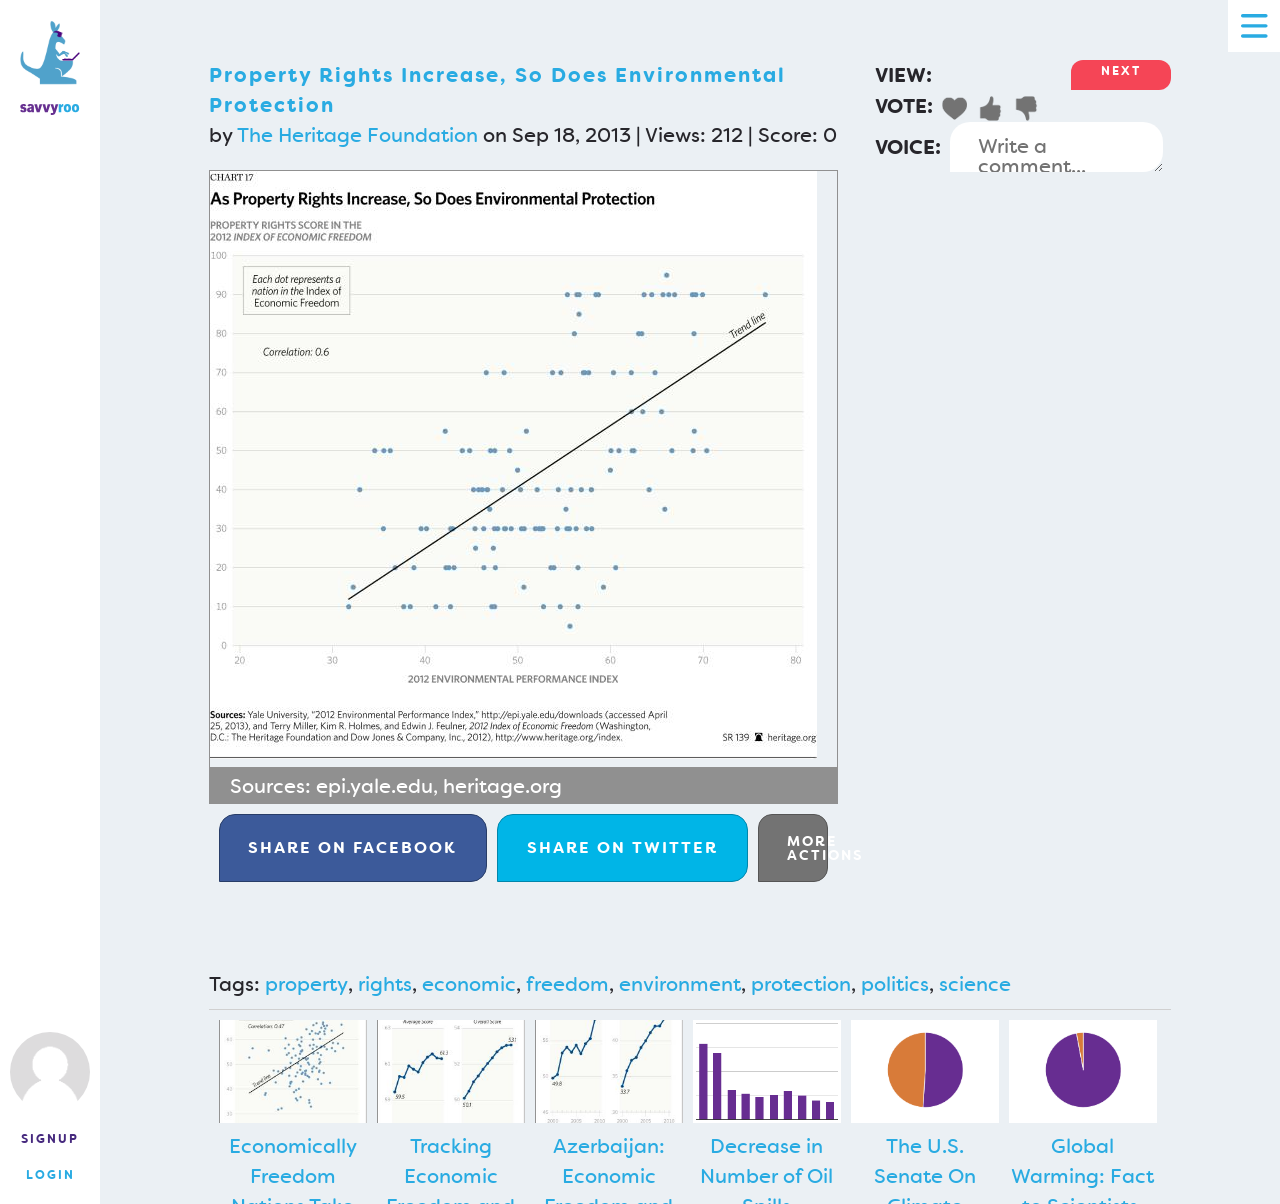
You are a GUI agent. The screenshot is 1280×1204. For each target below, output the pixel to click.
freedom (567, 984)
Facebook (352, 847)
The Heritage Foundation (357, 135)
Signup (50, 1139)
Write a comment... (1056, 147)
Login (50, 1175)
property (306, 984)
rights (385, 984)
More (807, 848)
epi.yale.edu (374, 786)
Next (1121, 71)
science (975, 984)
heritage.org (502, 786)
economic (469, 984)
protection (801, 984)
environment (680, 984)
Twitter (622, 847)
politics (895, 984)
